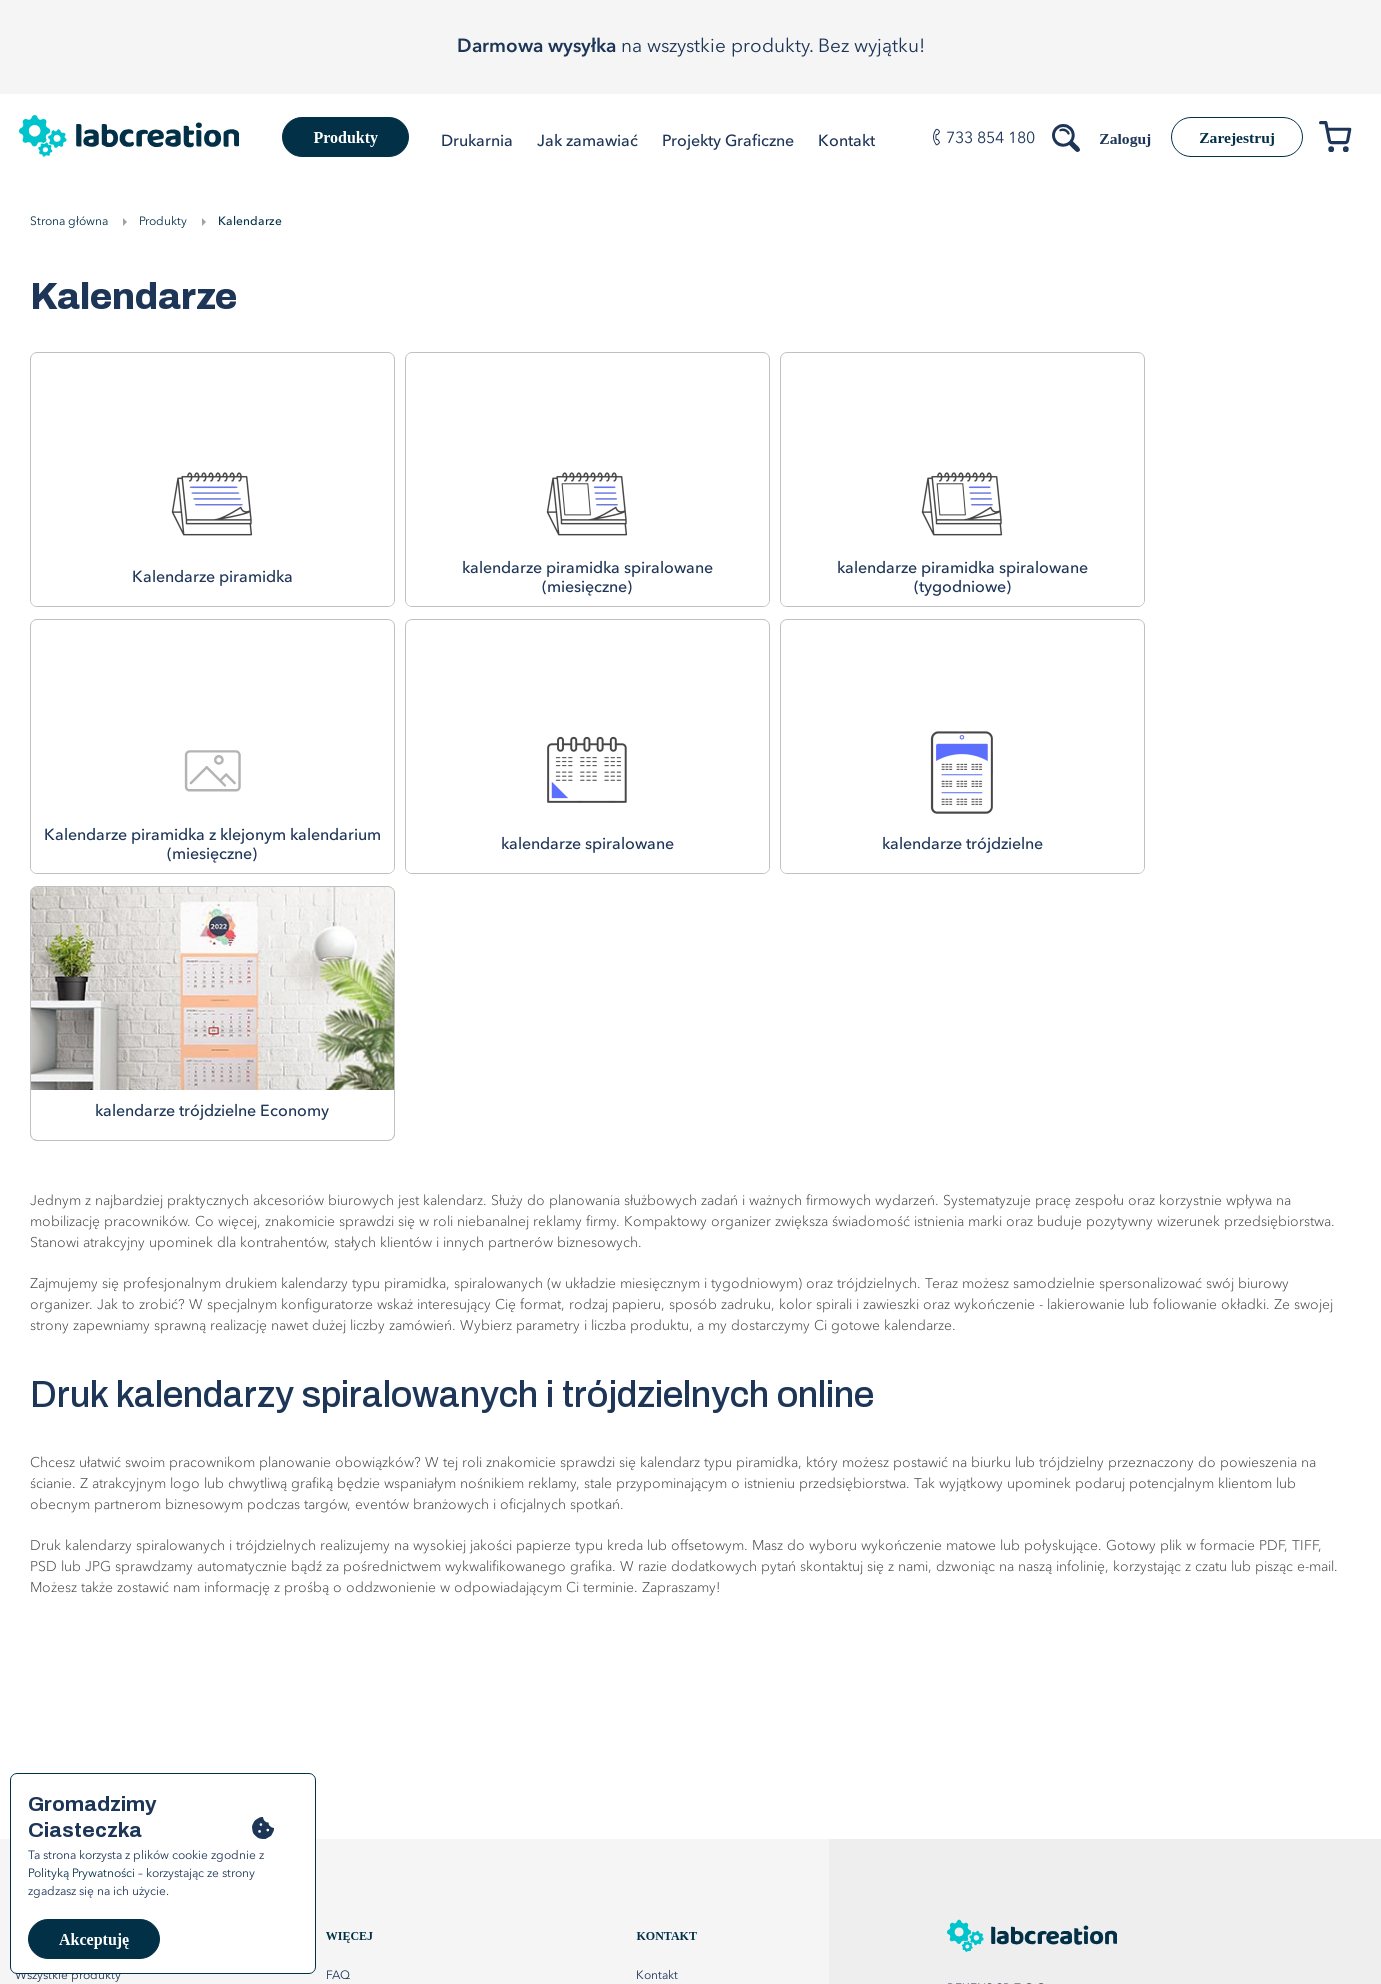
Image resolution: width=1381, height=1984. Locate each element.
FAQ (338, 1709)
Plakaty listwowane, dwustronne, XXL (115, 1765)
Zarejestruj (1234, 137)
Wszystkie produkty (68, 1709)
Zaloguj (1117, 138)
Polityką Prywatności (81, 1874)
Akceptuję (94, 1939)
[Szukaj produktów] (1060, 134)
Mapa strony (669, 1737)
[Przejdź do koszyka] (1342, 140)
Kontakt (657, 1709)
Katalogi (37, 1737)
